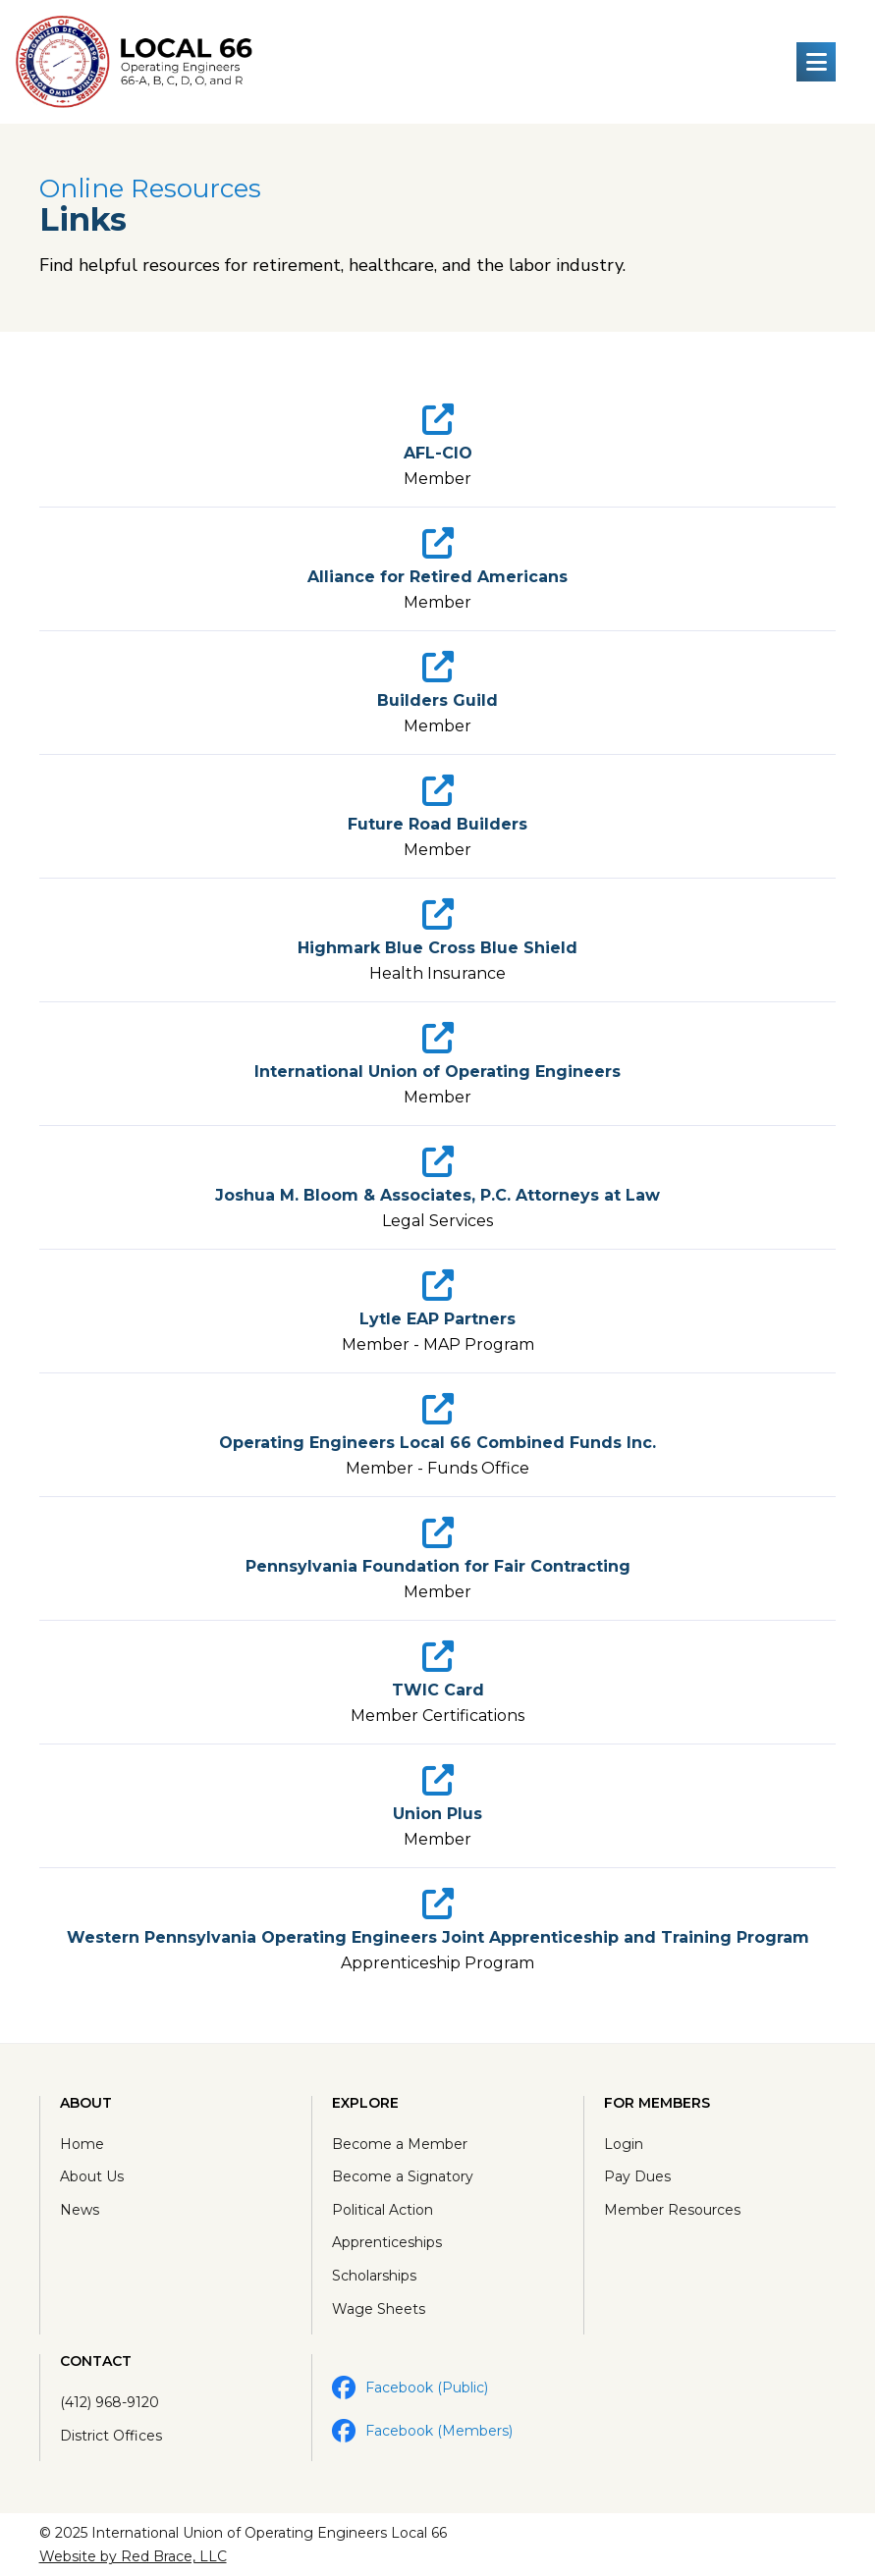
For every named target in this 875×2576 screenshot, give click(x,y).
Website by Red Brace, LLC (133, 2556)
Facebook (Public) (410, 2387)
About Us (92, 2176)
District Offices (111, 2435)
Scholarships (374, 2275)
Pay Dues (637, 2176)
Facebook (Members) (422, 2430)
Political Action (382, 2210)
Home (82, 2144)
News (79, 2210)
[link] (438, 446)
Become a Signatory (402, 2176)
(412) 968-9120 (109, 2402)
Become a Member (399, 2144)
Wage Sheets (378, 2309)
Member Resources (672, 2210)
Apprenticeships (387, 2242)
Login (623, 2144)
